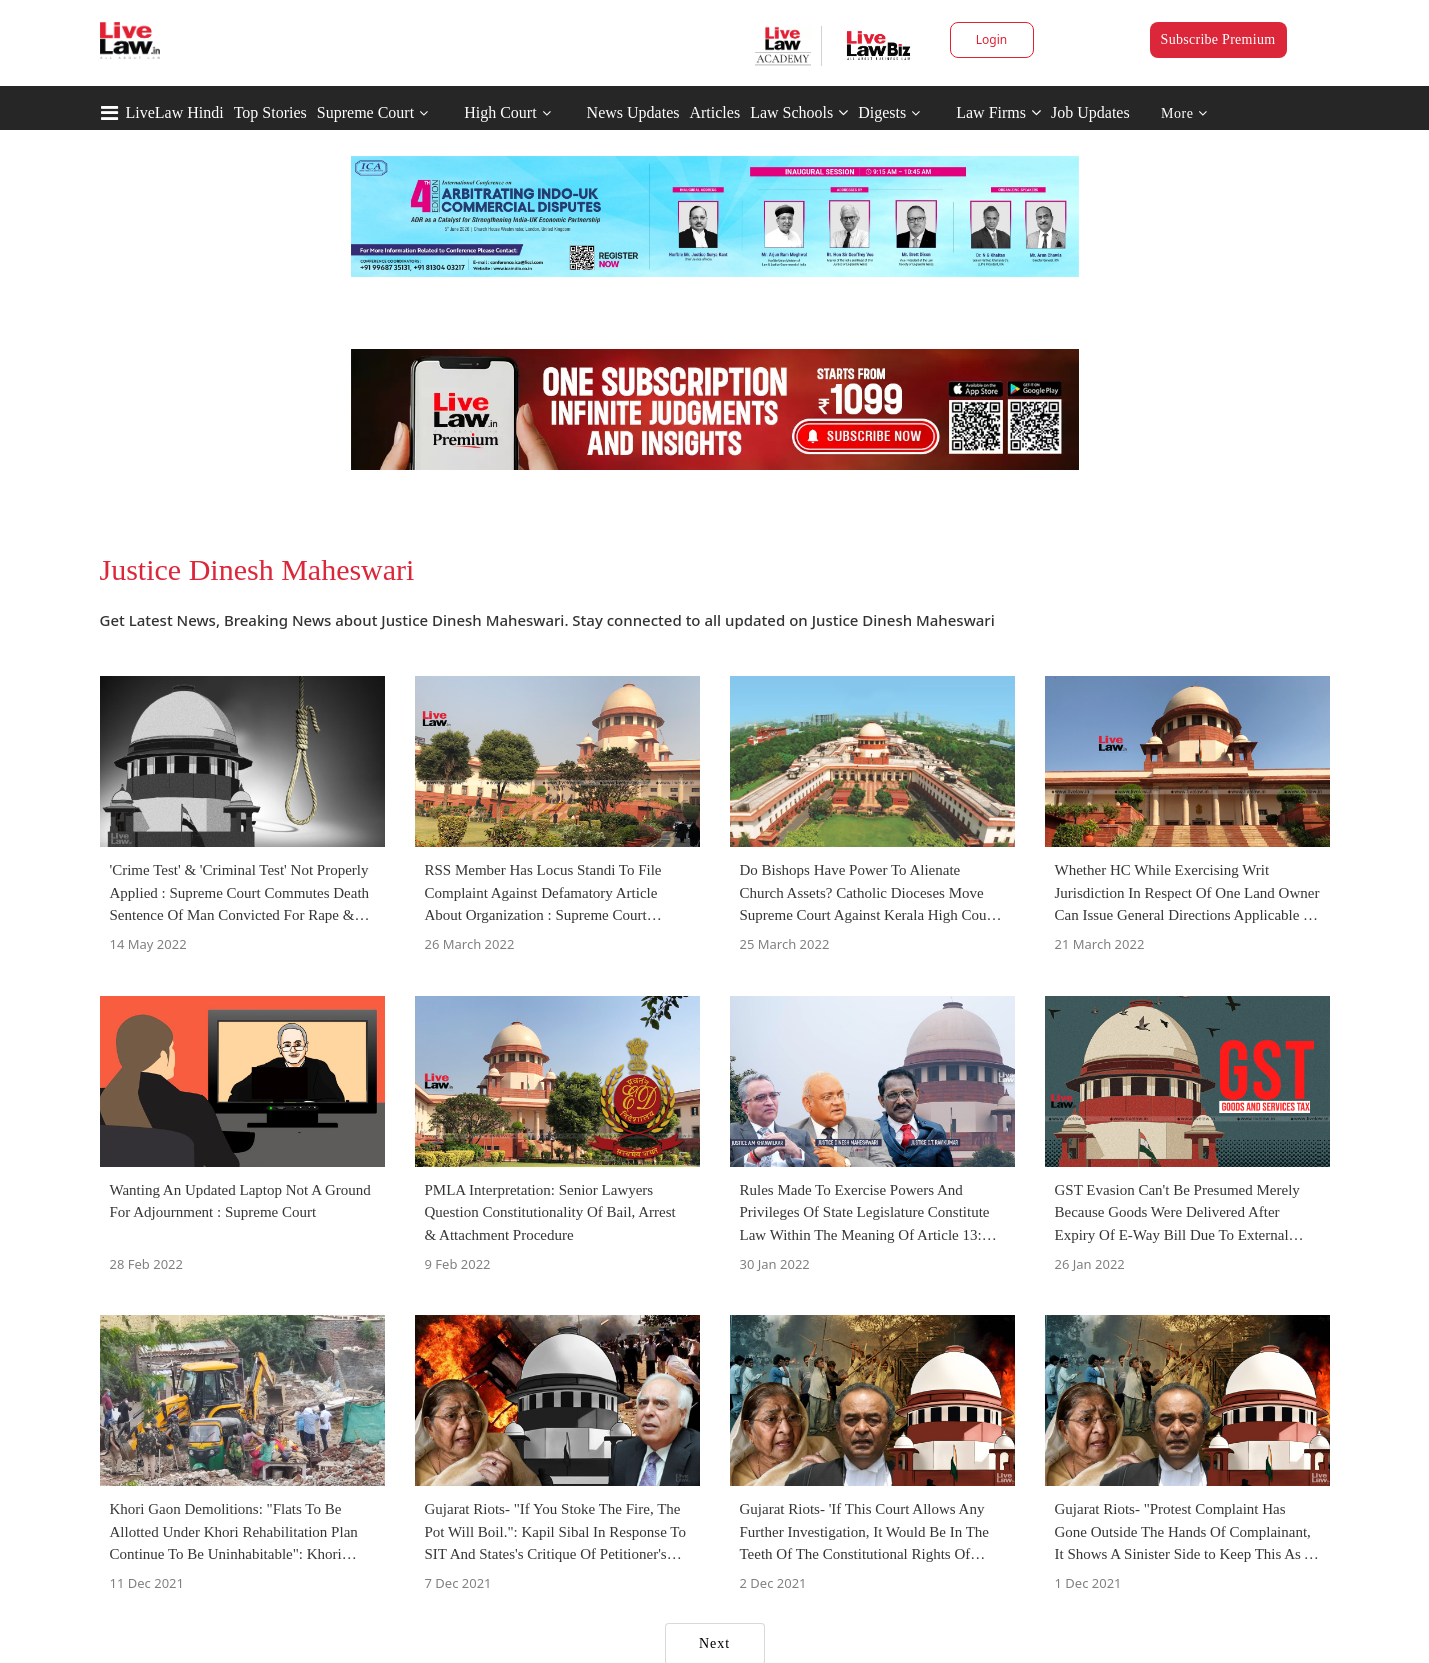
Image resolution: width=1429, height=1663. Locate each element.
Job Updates (1090, 112)
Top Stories (270, 112)
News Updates (633, 112)
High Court (500, 112)
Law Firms (998, 112)
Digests (882, 112)
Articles (714, 112)
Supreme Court (365, 112)
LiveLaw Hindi (175, 112)
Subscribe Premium (1218, 39)
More (1184, 113)
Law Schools (799, 112)
